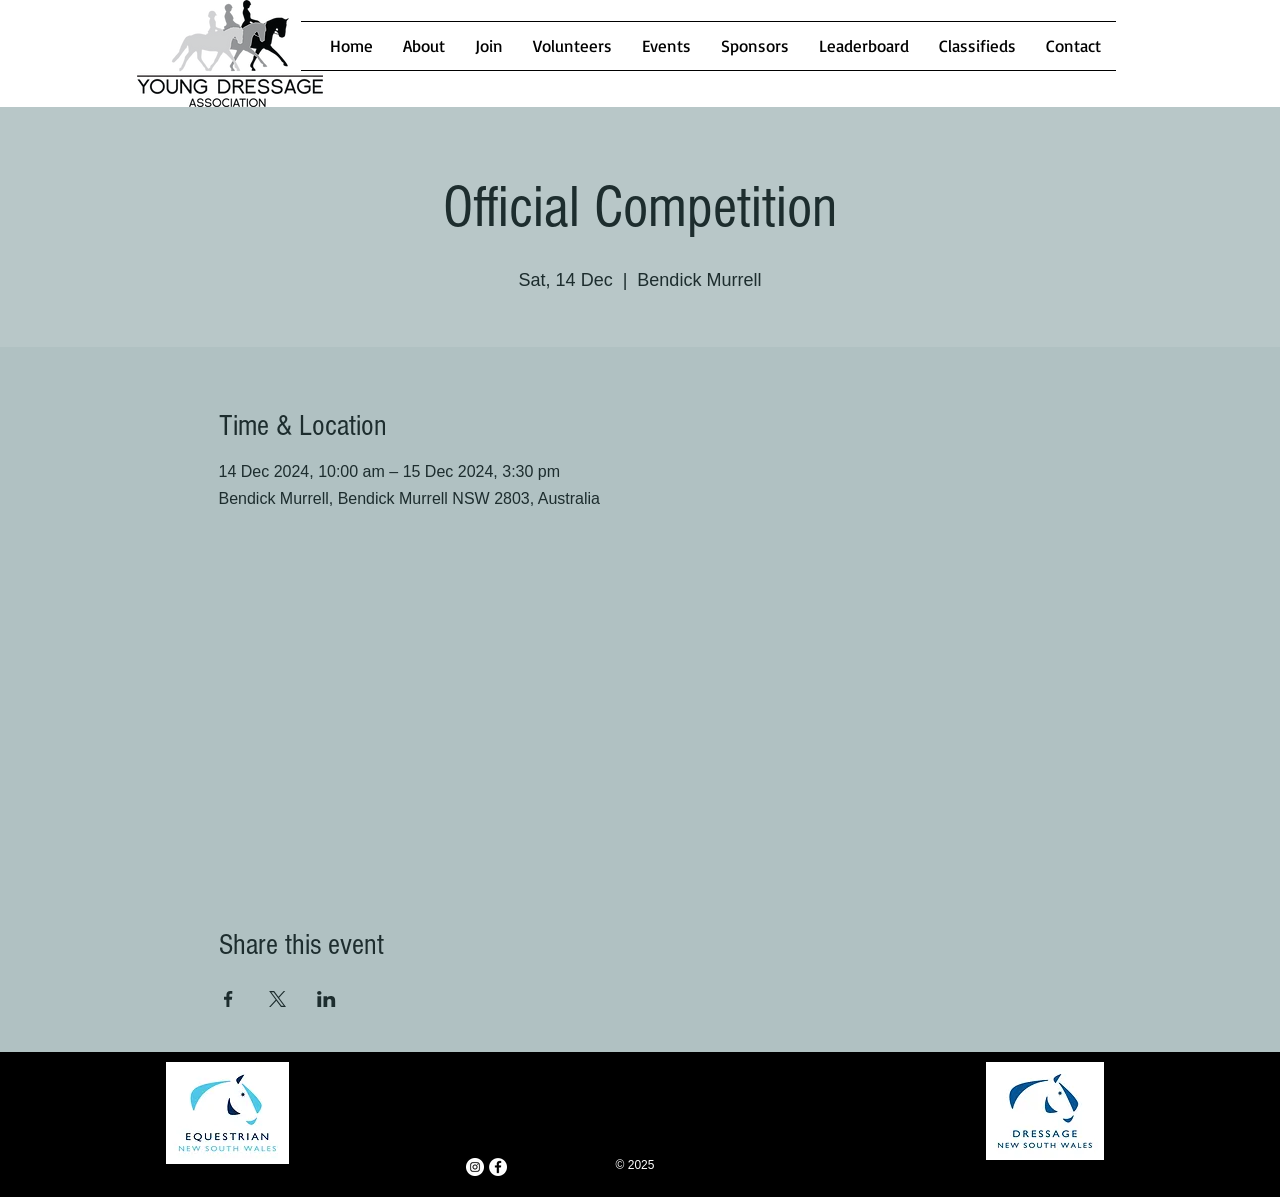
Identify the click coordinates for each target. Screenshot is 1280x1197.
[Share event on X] (277, 999)
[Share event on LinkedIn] (326, 999)
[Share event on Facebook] (228, 999)
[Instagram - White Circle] (475, 1167)
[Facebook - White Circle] (498, 1167)
